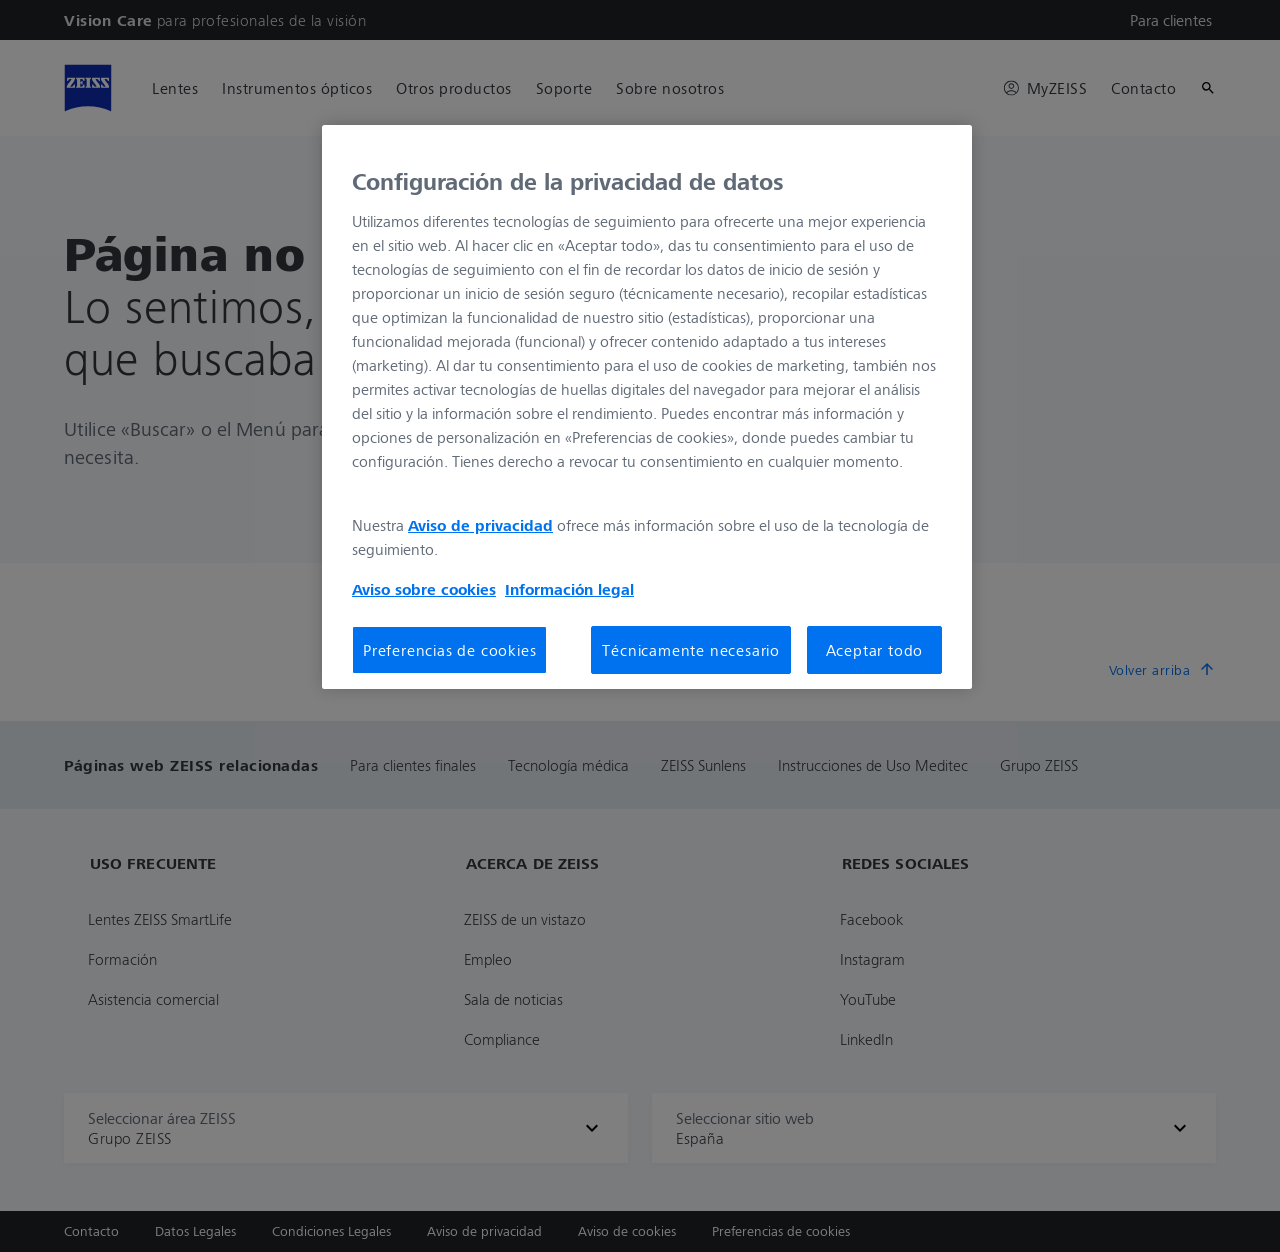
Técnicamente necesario (691, 650)
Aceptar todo (875, 650)
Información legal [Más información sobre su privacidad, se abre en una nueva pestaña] (569, 589)
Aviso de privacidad (480, 525)
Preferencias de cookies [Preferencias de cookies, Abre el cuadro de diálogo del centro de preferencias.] (449, 650)
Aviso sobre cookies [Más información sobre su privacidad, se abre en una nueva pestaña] (424, 589)
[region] (647, 407)
